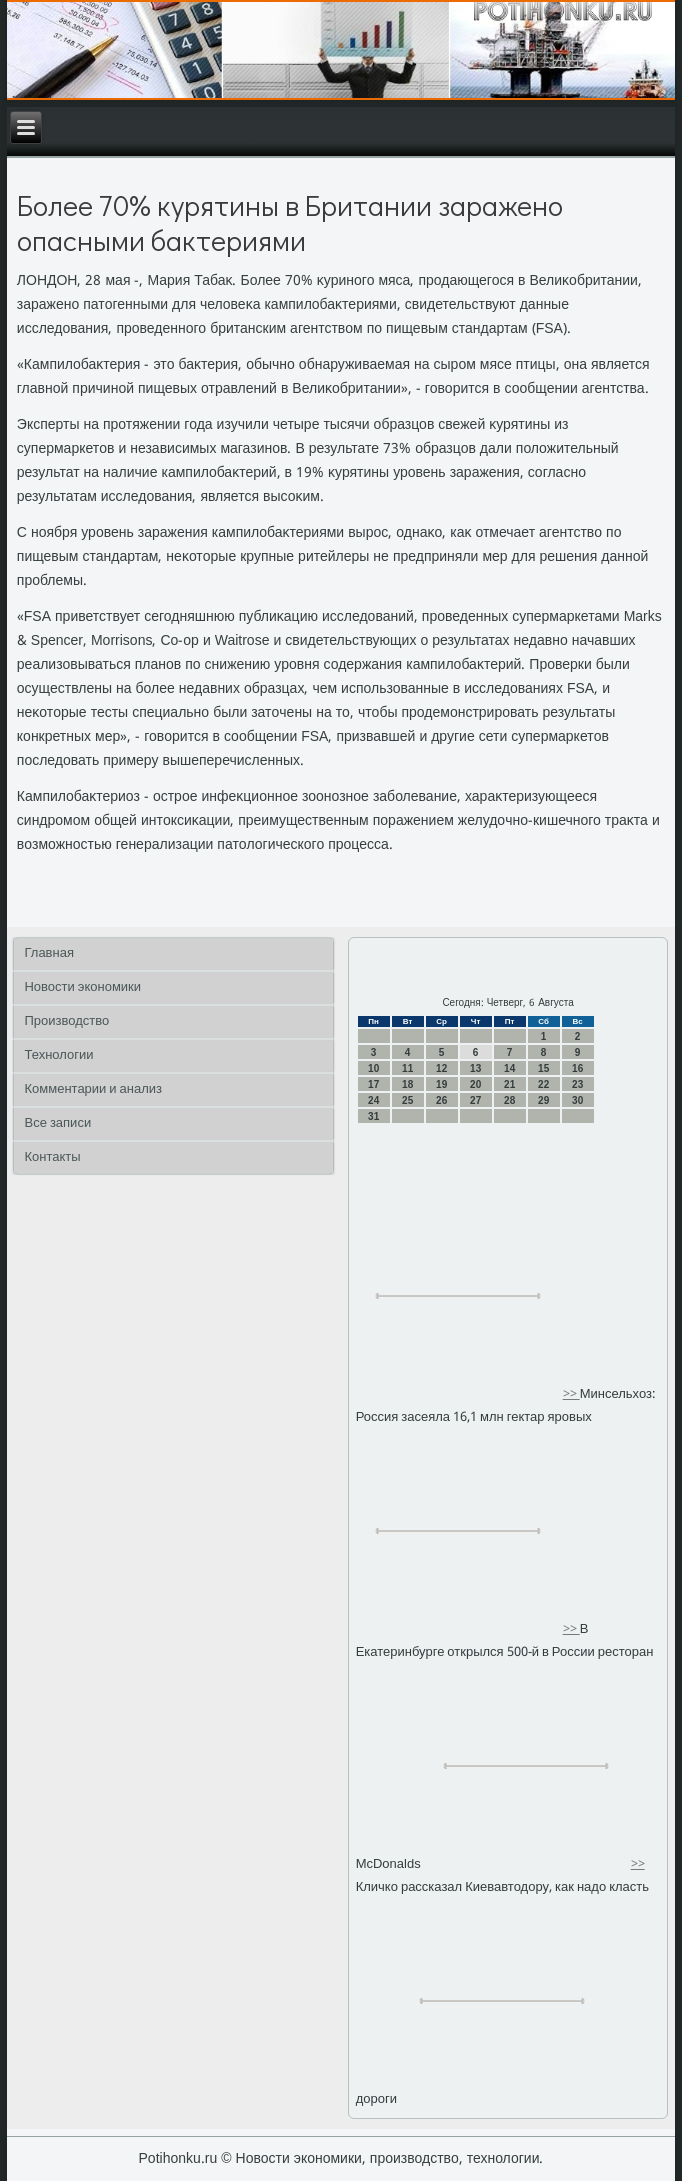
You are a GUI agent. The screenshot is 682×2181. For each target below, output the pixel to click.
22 (543, 1084)
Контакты (52, 1157)
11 (407, 1068)
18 (407, 1084)
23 (577, 1084)
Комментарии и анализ (93, 1089)
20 (475, 1084)
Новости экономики (82, 987)
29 (543, 1100)
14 (509, 1068)
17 (373, 1084)
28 (509, 1100)
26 (441, 1100)
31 (373, 1116)
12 (441, 1068)
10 (373, 1068)
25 (407, 1100)
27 (475, 1100)
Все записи (57, 1123)
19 (441, 1084)
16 (577, 1068)
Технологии (58, 1055)
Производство (66, 1021)
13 (475, 1068)
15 (543, 1068)
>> (571, 1394)
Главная (48, 953)
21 (509, 1084)
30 (577, 1100)
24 (373, 1100)
